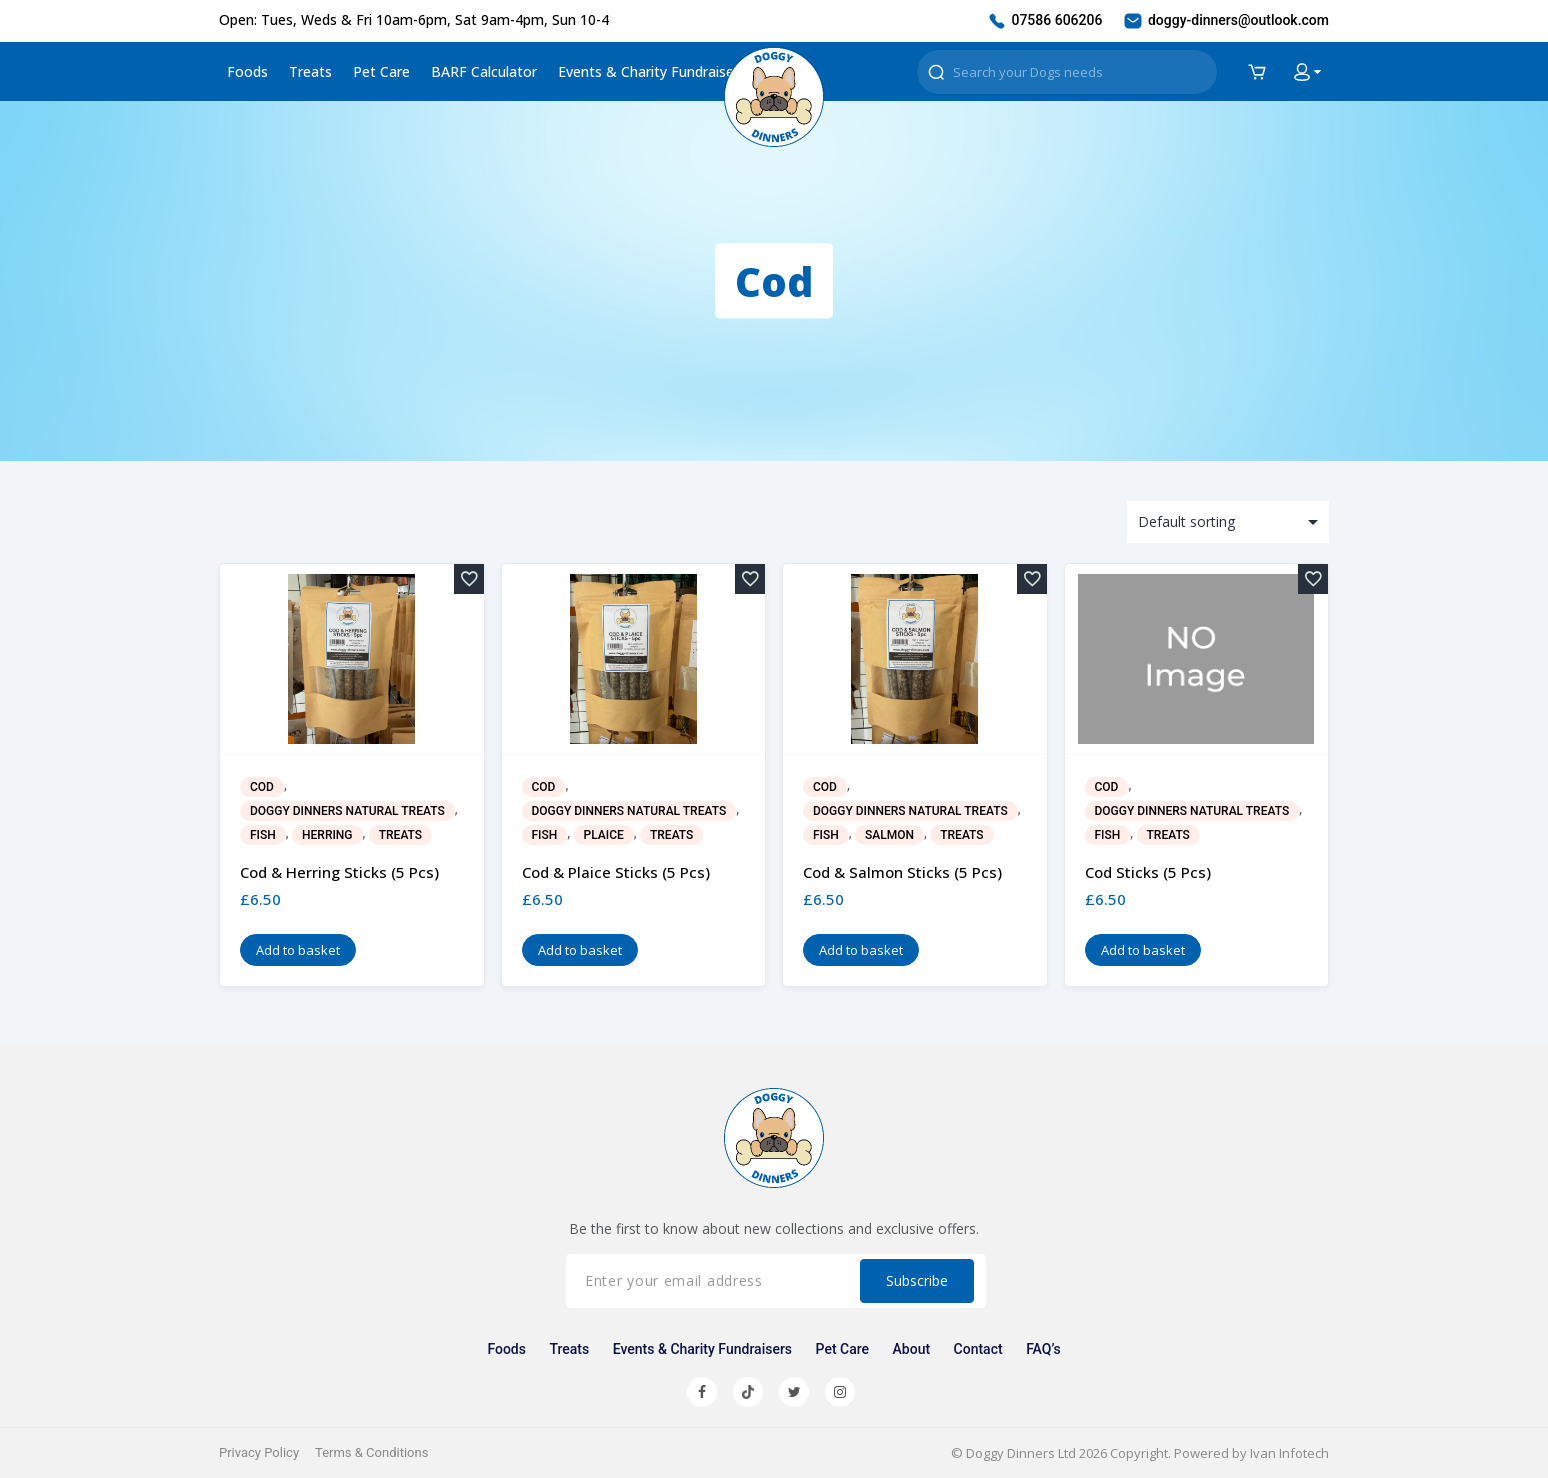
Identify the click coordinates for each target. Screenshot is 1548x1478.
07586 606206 (1044, 21)
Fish (263, 835)
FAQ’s (1043, 1349)
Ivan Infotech (1289, 1453)
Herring (327, 835)
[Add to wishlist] (469, 579)
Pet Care (381, 71)
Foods (247, 71)
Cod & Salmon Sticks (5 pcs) (902, 872)
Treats (310, 71)
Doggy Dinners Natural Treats (347, 811)
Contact (978, 1349)
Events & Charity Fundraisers (652, 71)
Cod (262, 787)
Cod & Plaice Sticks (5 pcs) (616, 872)
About (912, 1349)
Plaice (604, 835)
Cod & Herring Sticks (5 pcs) (339, 872)
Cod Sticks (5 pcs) (1148, 872)
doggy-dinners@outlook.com (1225, 21)
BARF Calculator (484, 71)
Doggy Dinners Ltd (1021, 1453)
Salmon (889, 835)
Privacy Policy (259, 1452)
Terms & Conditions (371, 1452)
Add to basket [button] (298, 950)
